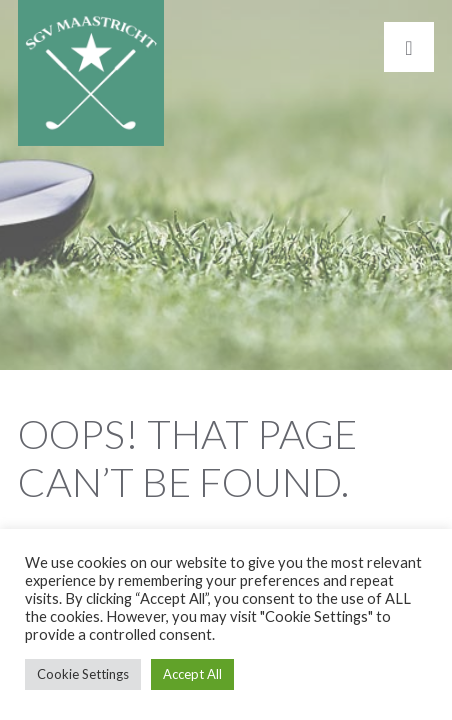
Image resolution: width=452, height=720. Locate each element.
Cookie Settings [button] (83, 674)
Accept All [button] (192, 674)
